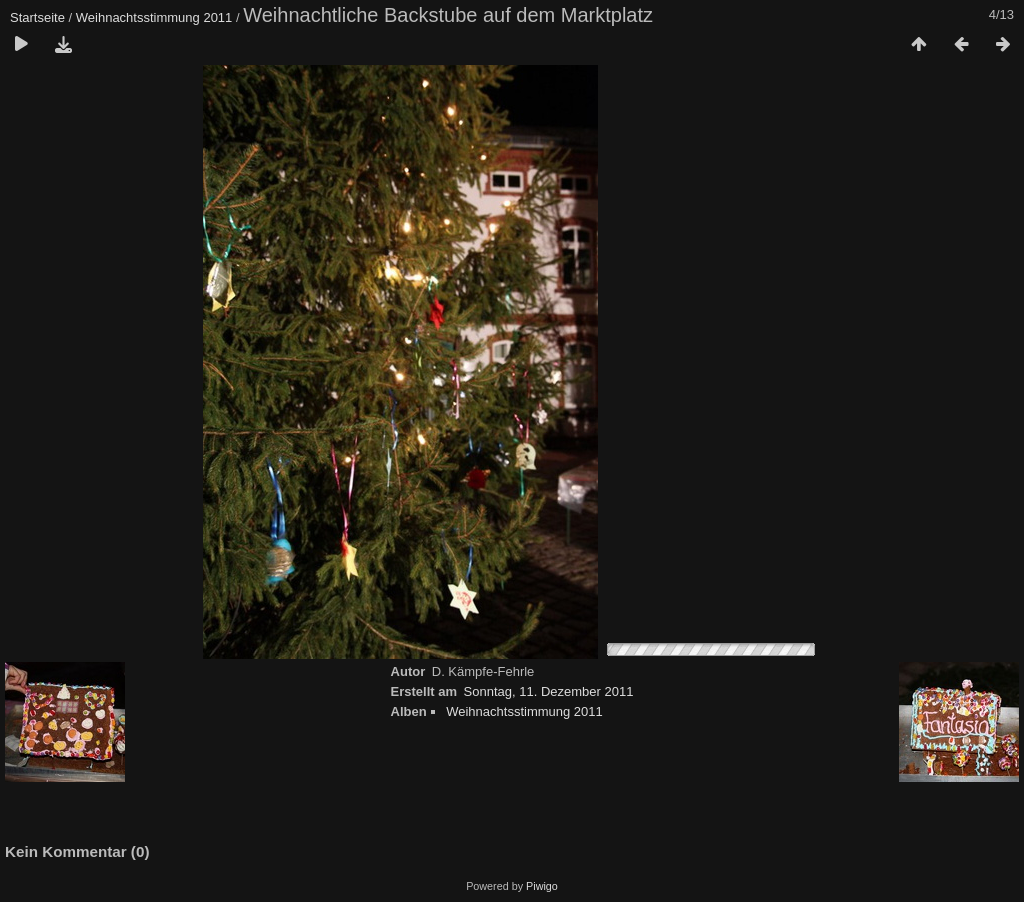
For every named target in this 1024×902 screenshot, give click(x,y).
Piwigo (542, 886)
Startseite (37, 17)
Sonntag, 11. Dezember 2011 (549, 691)
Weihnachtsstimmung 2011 (154, 17)
